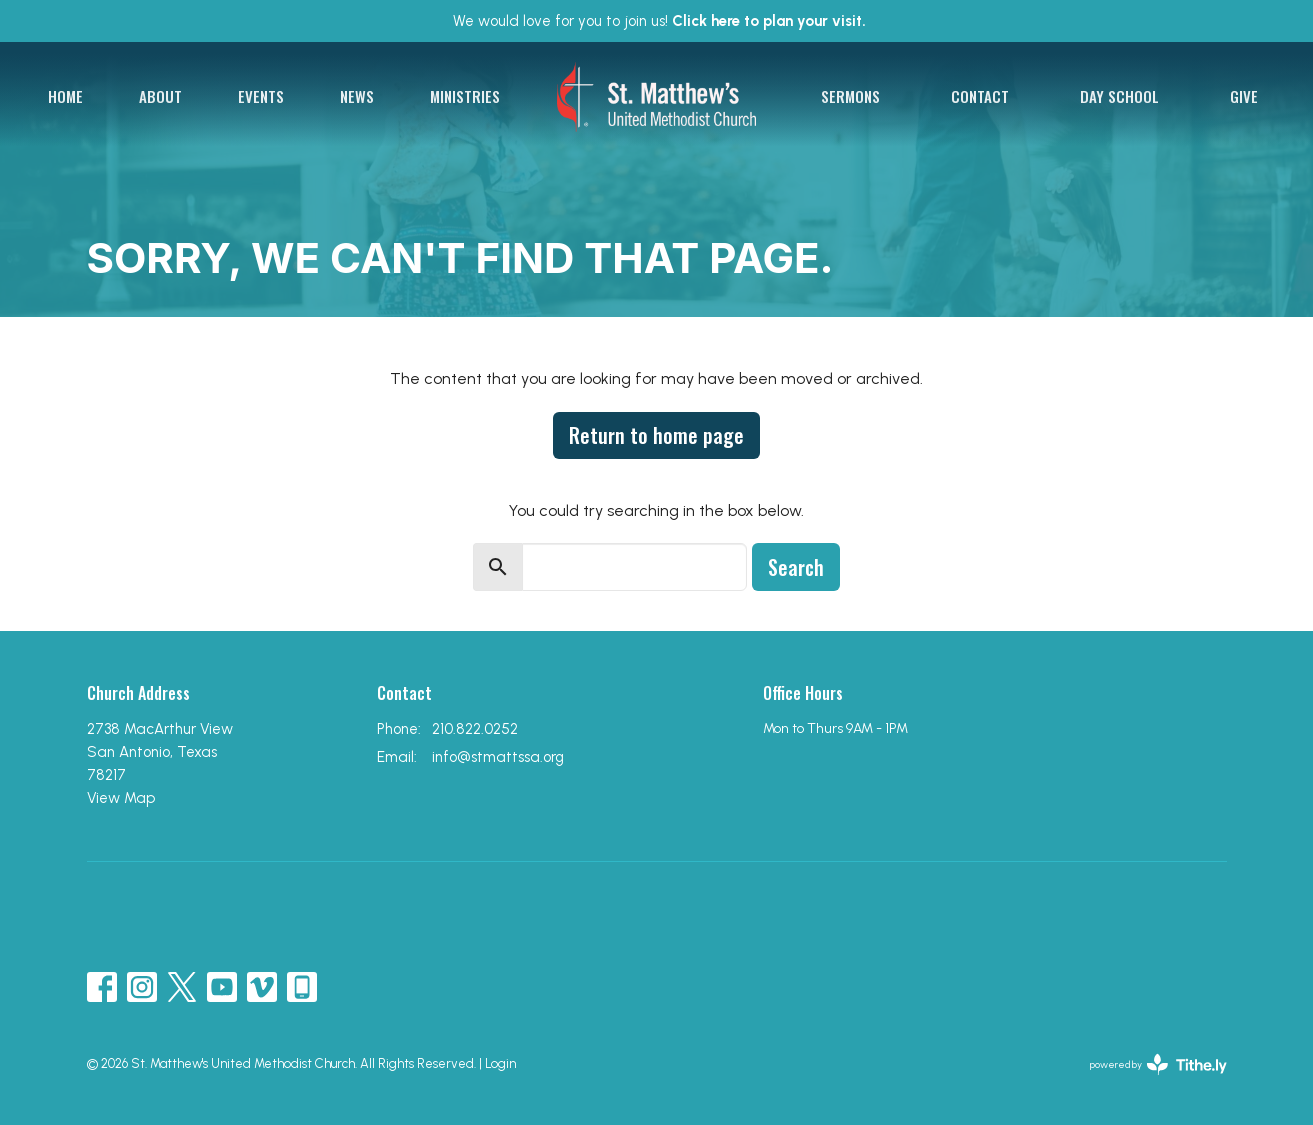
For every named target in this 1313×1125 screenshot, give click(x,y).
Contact (980, 96)
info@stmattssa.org (498, 757)
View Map (121, 798)
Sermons (850, 96)
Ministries (465, 96)
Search (796, 567)
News (357, 96)
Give (1244, 96)
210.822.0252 (475, 729)
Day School (1119, 96)
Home (65, 96)
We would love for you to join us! (659, 21)
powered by (1158, 1064)
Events (261, 96)
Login (500, 1063)
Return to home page (656, 435)
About (160, 96)
